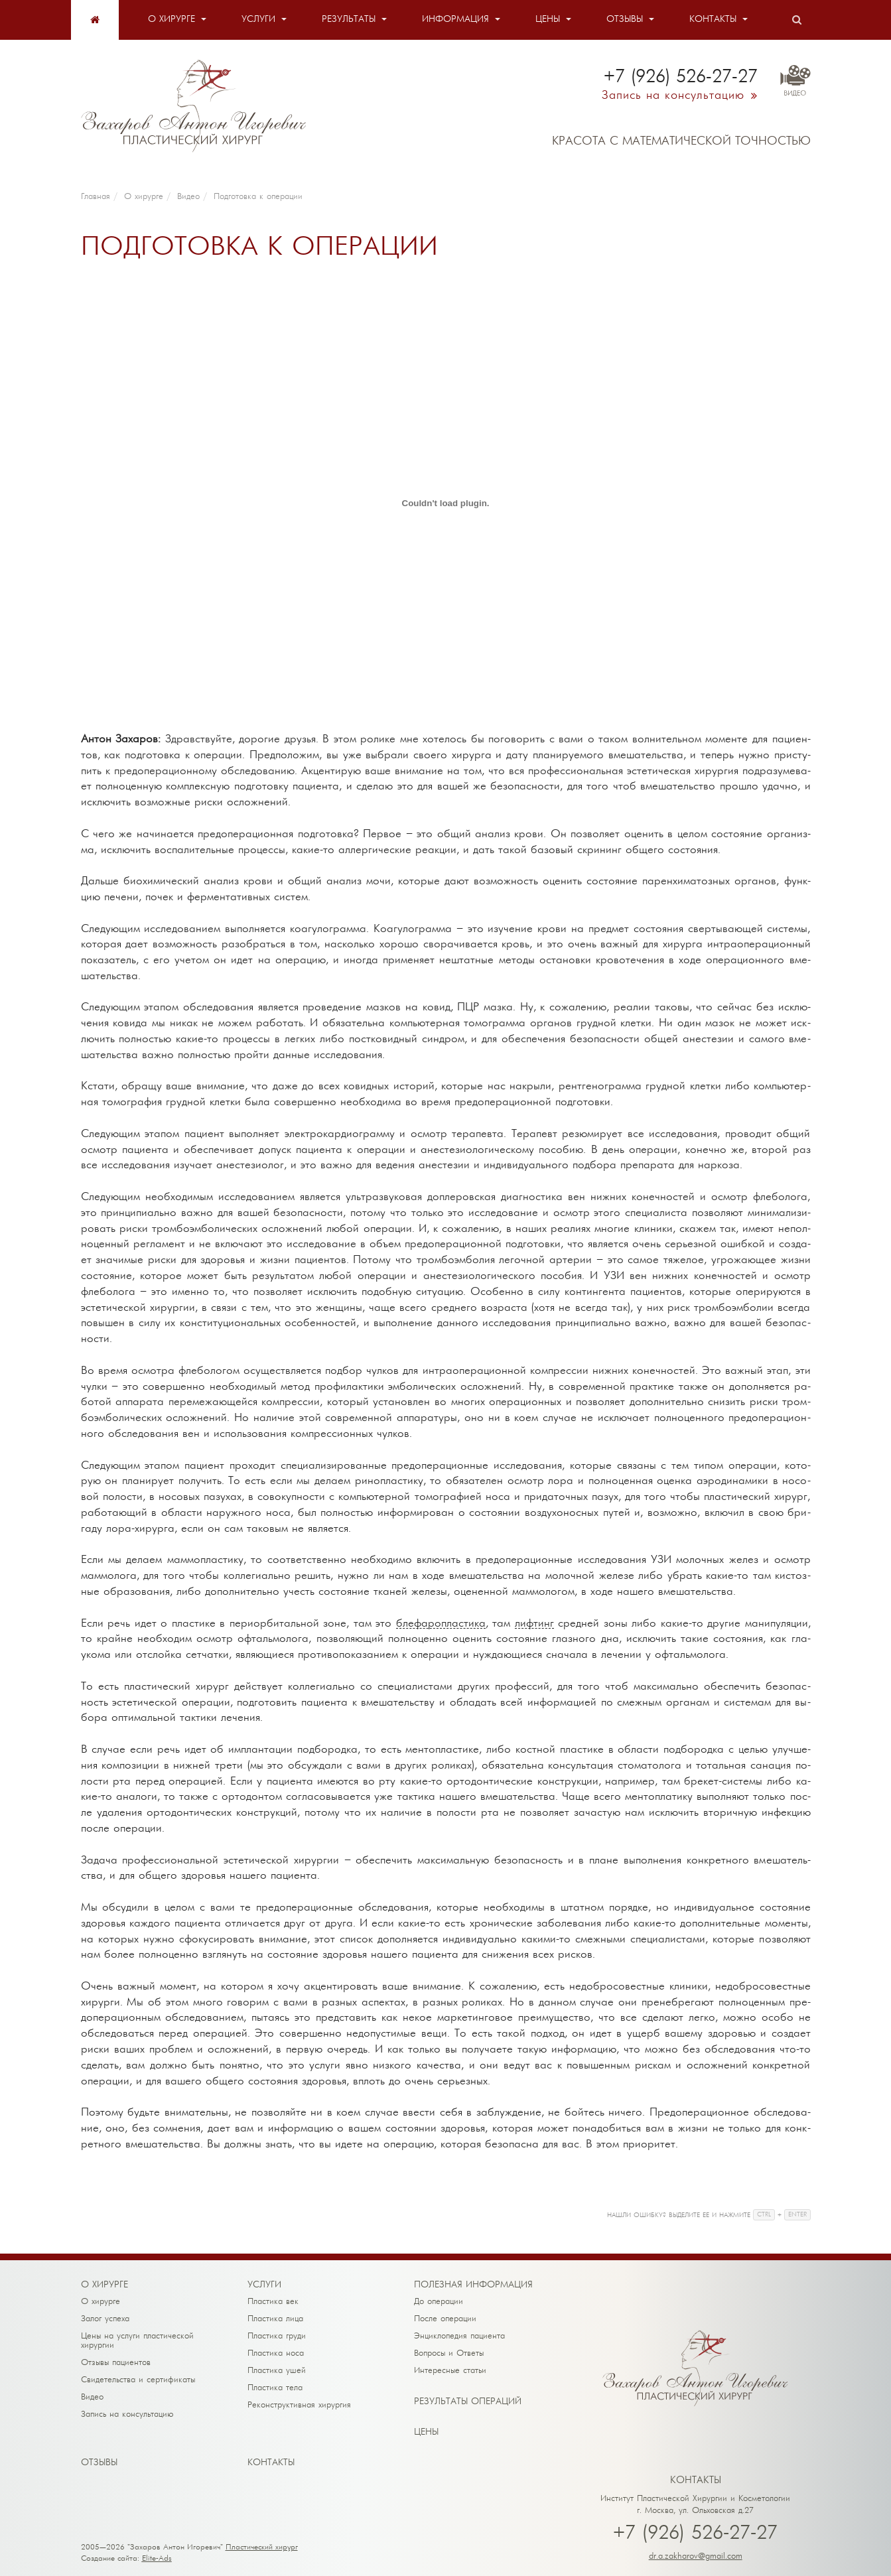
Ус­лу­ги (264, 2285)
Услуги (258, 19)
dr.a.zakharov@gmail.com (695, 2556)
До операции (438, 2301)
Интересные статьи (450, 2370)
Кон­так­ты (271, 2463)
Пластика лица (275, 2319)
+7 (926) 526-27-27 (695, 2533)
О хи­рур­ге (104, 2285)
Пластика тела (275, 2388)
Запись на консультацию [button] (673, 96)
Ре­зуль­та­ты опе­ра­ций (467, 2402)
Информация (455, 19)
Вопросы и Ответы (449, 2353)
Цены (547, 19)
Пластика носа (275, 2353)
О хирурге (171, 19)
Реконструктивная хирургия (299, 2405)
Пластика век (273, 2301)
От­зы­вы (99, 2463)
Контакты (712, 19)
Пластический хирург (262, 2547)
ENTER (797, 2215)
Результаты (349, 19)
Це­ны (426, 2432)
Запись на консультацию (127, 2414)
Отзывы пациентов (116, 2362)
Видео (92, 2397)
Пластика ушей (276, 2370)
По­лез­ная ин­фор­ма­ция (473, 2285)
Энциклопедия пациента (459, 2336)
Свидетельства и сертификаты (138, 2380)
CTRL (764, 2215)
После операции (445, 2319)
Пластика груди (276, 2336)
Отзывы (624, 19)
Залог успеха (105, 2319)
